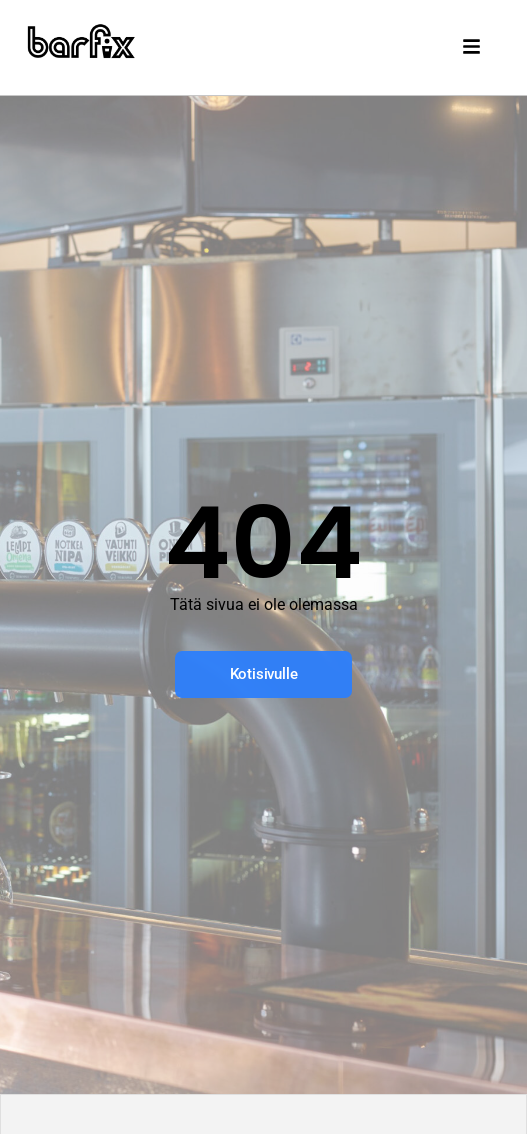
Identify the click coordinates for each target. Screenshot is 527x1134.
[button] (474, 47)
